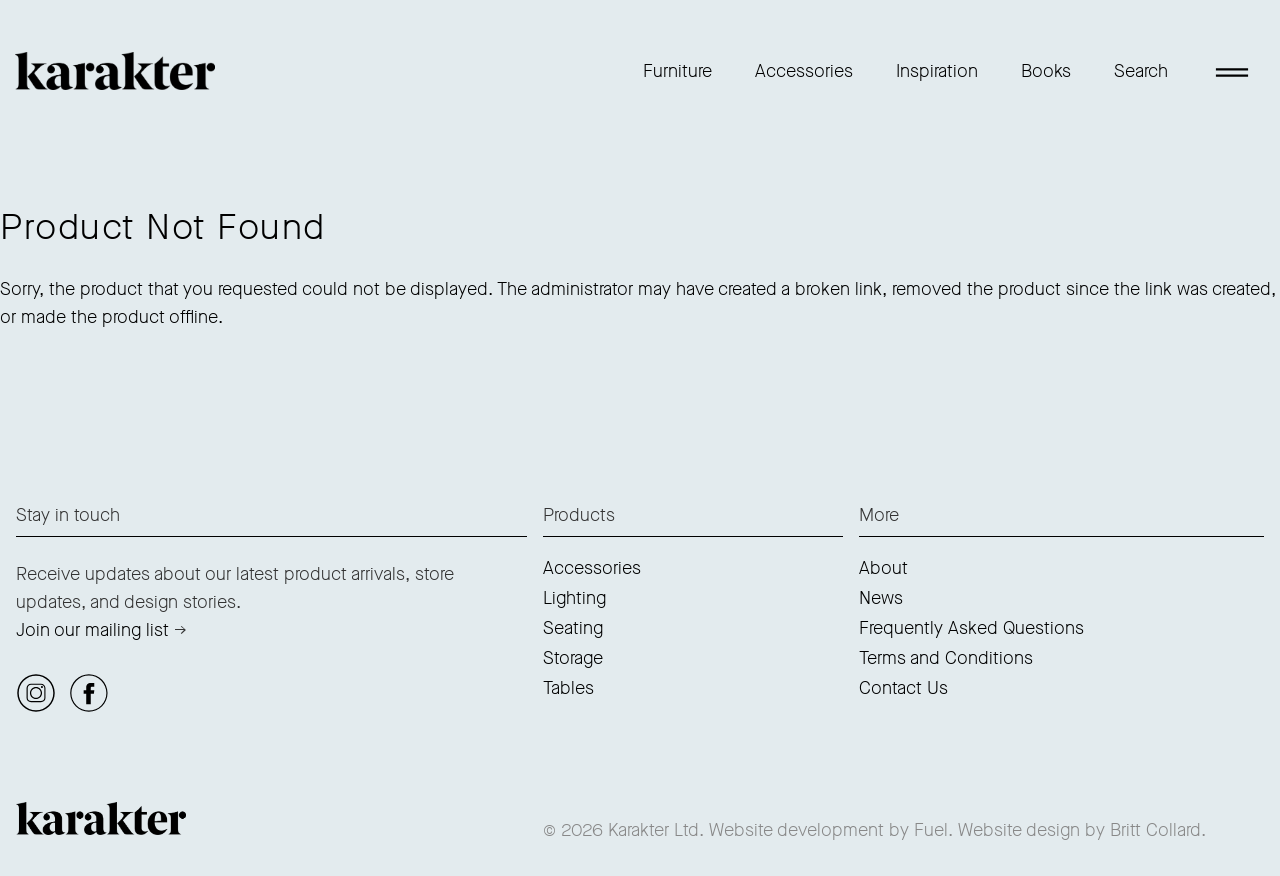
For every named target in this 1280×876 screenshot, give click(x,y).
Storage (573, 658)
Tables (568, 688)
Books (1046, 71)
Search (1141, 71)
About (883, 568)
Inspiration (937, 71)
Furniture (677, 71)
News (881, 598)
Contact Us (903, 688)
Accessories (804, 71)
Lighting (574, 598)
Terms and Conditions (946, 658)
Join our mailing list (92, 630)
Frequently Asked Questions (971, 628)
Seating (573, 628)
